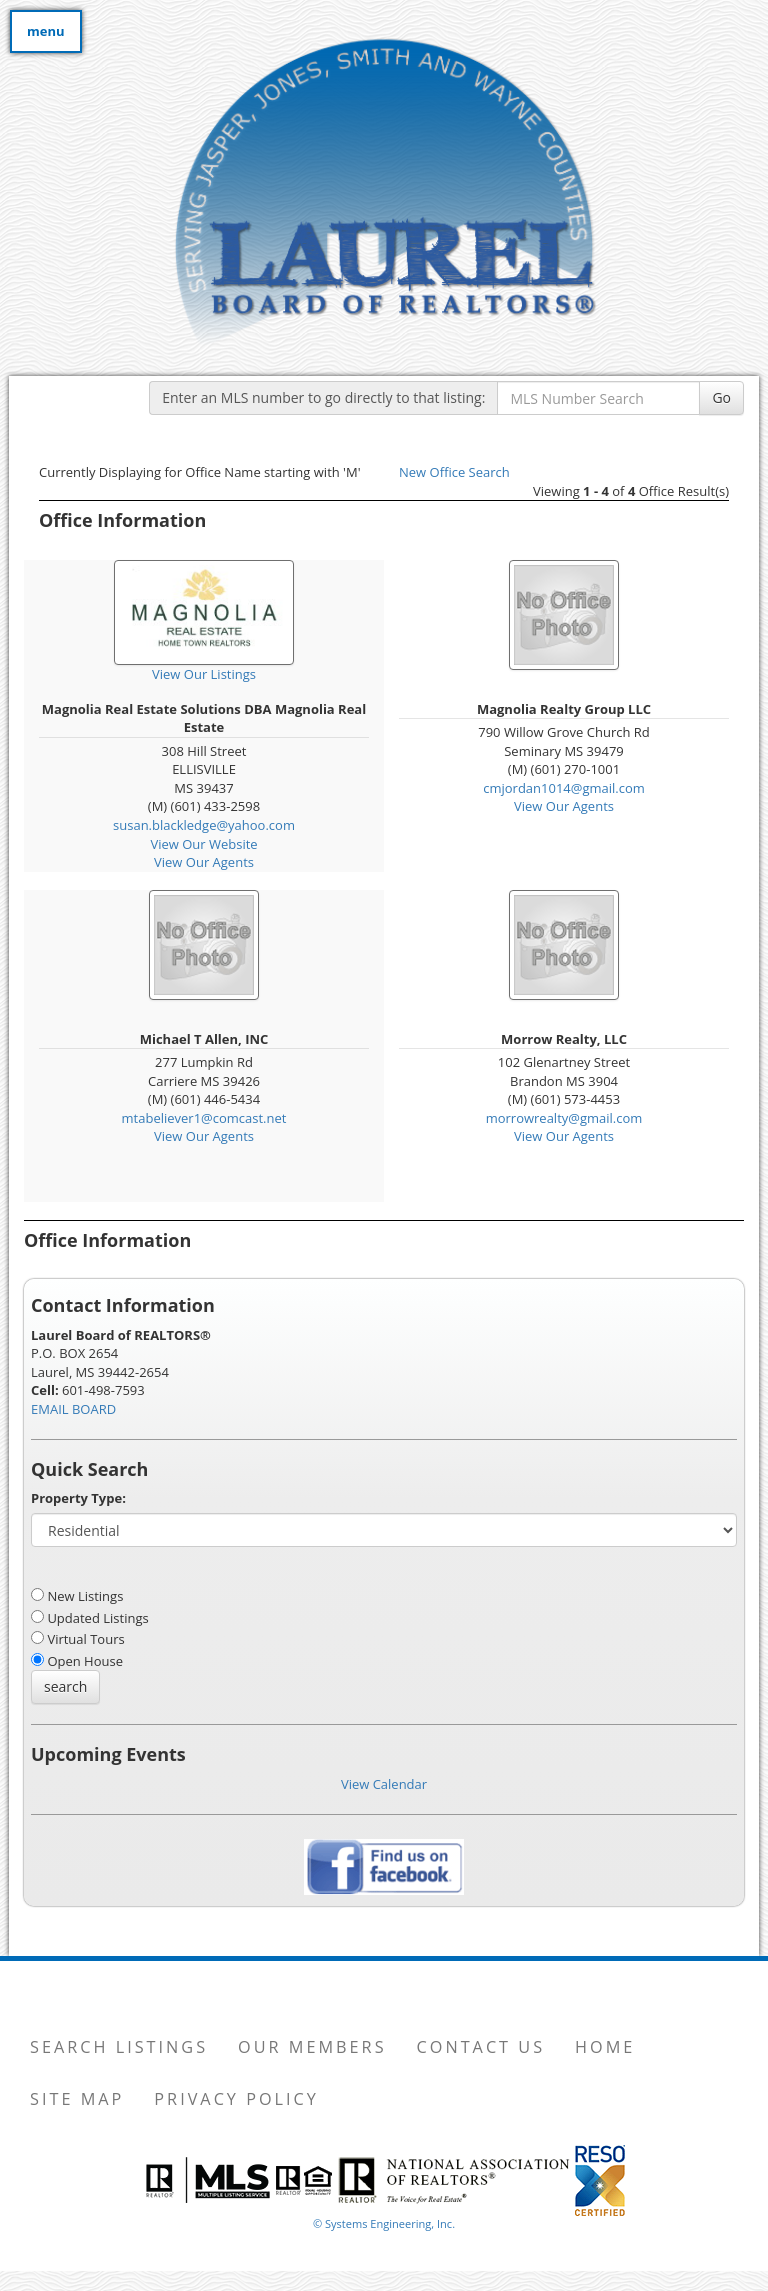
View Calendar (384, 1784)
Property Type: (78, 1498)
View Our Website (203, 844)
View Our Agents (204, 862)
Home (605, 2047)
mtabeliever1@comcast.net (204, 1118)
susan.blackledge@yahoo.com (204, 825)
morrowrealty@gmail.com (564, 1118)
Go (721, 397)
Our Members (312, 2047)
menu (46, 31)
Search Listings (119, 2047)
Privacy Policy (236, 2099)
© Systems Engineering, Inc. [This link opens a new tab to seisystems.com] (384, 2223)
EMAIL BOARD (73, 1409)
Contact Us (481, 2047)
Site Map (77, 2099)
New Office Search (454, 472)
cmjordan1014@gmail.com (564, 788)
